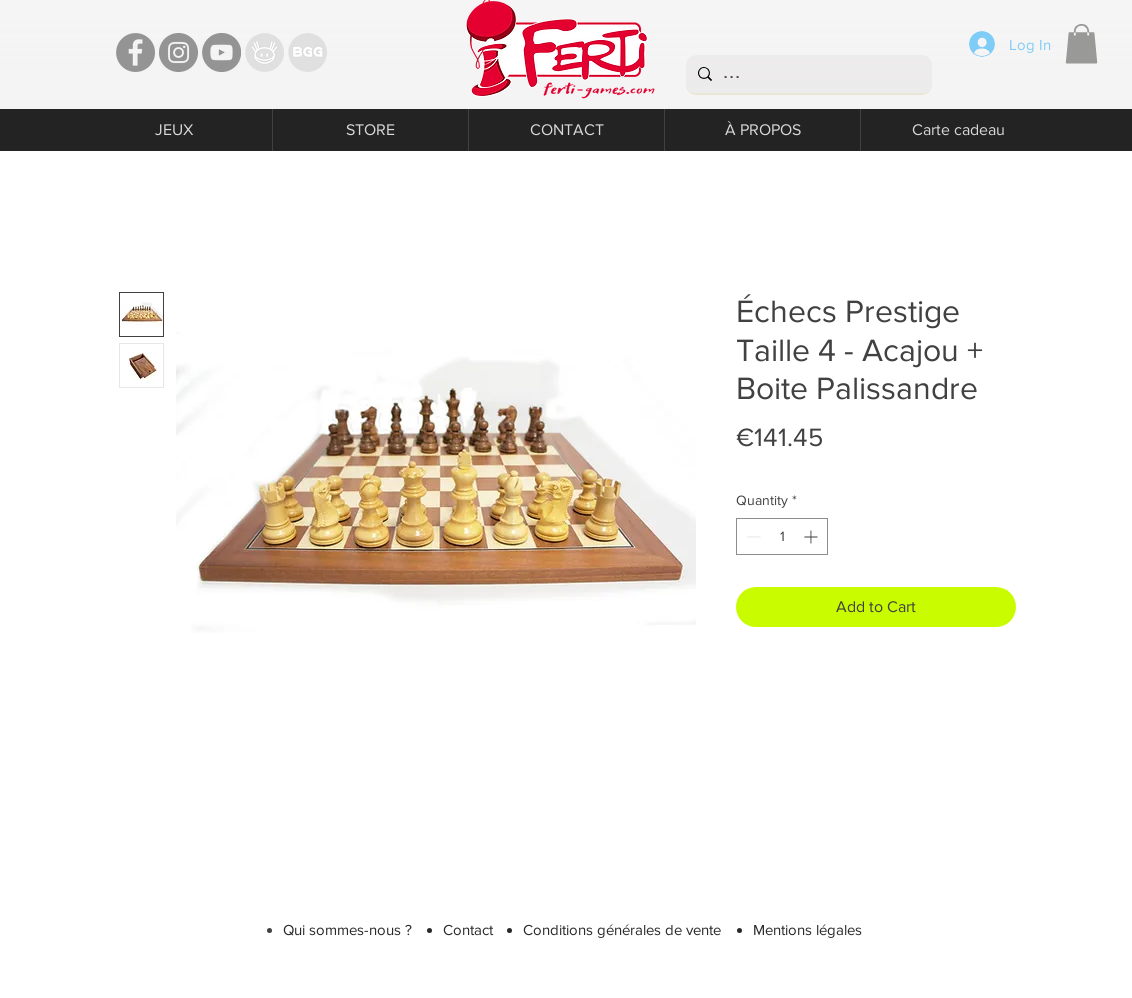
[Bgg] (307, 52)
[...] (807, 74)
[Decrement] (751, 536)
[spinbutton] (782, 536)
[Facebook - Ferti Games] (135, 52)
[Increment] (812, 536)
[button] (1081, 43)
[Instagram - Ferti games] (178, 52)
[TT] (264, 52)
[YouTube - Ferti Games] (221, 52)
